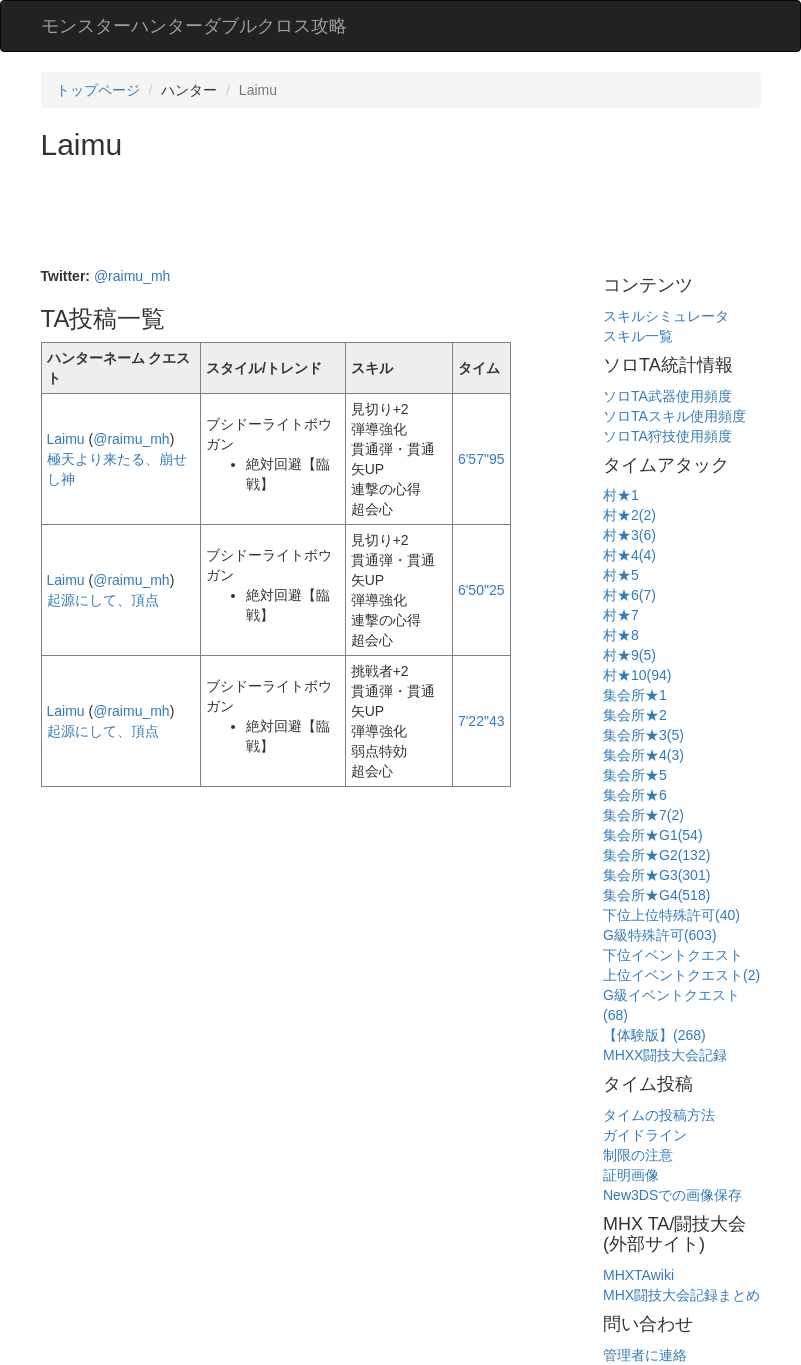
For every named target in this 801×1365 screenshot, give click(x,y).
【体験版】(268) (654, 1035)
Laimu (66, 439)
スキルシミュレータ (666, 316)
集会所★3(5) (643, 735)
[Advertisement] (405, 216)
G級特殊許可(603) (660, 935)
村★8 (621, 635)
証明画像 (631, 1175)
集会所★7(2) (643, 815)
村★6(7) (629, 595)
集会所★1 (635, 695)
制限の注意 (638, 1155)
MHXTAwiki (638, 1275)
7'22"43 (481, 721)
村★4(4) (629, 555)
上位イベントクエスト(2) (681, 975)
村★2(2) (629, 515)
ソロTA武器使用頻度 (667, 396)
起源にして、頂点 (103, 600)
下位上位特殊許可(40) (671, 915)
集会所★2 (635, 715)
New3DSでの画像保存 (672, 1195)
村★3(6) (629, 535)
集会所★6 (635, 795)
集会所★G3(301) (656, 875)
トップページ (98, 90)
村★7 (621, 615)
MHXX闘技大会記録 (665, 1055)
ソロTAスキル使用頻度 (674, 416)
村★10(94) (637, 675)
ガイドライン (645, 1135)
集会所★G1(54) (653, 835)
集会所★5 (635, 775)
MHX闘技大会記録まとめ (681, 1295)
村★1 (621, 495)
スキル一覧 (638, 336)
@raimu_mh (132, 276)
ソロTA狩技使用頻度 (667, 436)
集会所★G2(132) (656, 855)
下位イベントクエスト (673, 955)
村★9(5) (629, 655)
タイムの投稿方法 (659, 1115)
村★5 (621, 575)
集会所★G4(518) (656, 895)
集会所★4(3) (643, 755)
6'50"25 (481, 590)
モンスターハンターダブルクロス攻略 (194, 26)
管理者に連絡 (645, 1355)
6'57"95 (481, 459)
